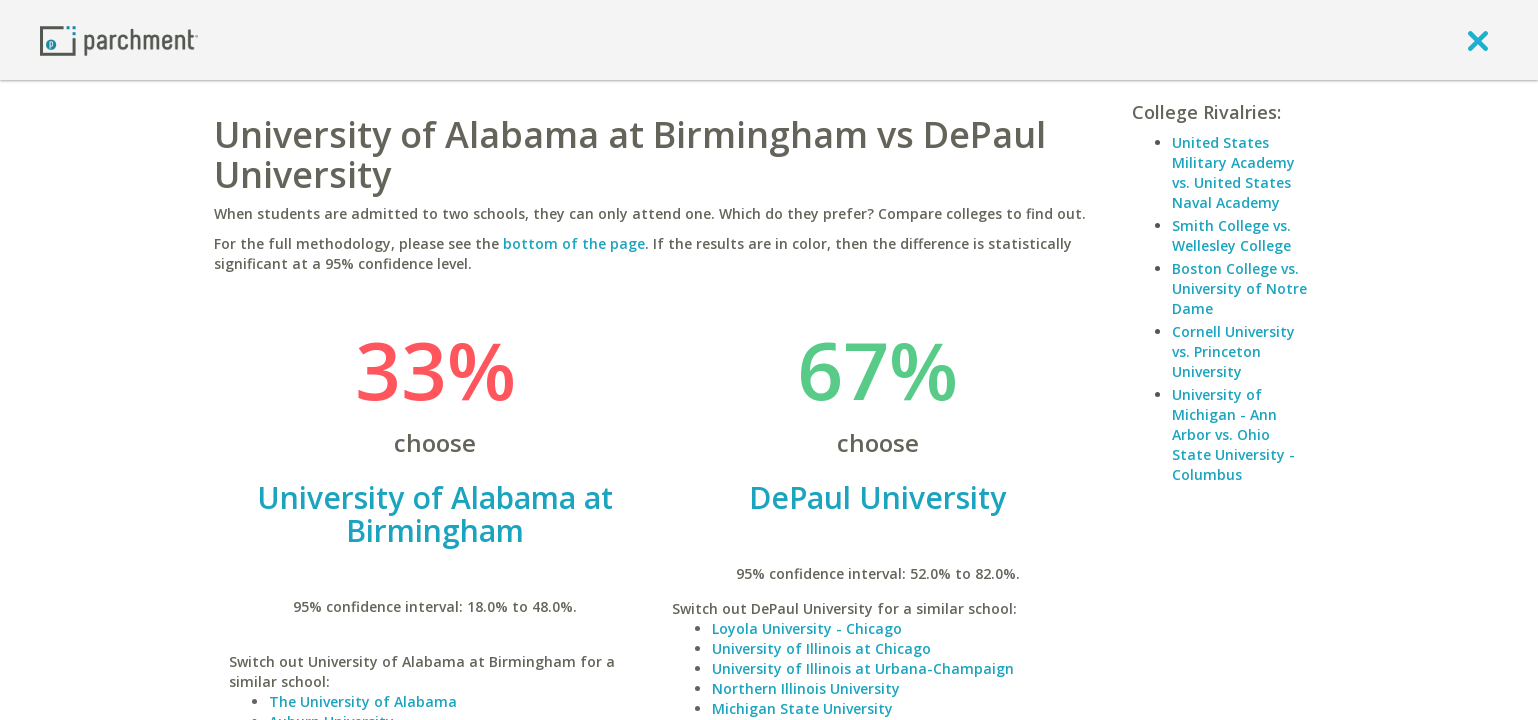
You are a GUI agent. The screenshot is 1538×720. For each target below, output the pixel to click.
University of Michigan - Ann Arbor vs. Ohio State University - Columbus (1233, 434)
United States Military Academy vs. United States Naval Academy (1233, 172)
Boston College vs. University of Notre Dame (1239, 288)
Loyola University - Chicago (807, 628)
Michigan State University (802, 708)
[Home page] (119, 39)
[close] (1478, 40)
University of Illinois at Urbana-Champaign (863, 668)
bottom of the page (574, 243)
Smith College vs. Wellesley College (1231, 235)
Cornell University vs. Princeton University (1233, 351)
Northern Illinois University (806, 688)
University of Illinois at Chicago (821, 648)
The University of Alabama (363, 701)
